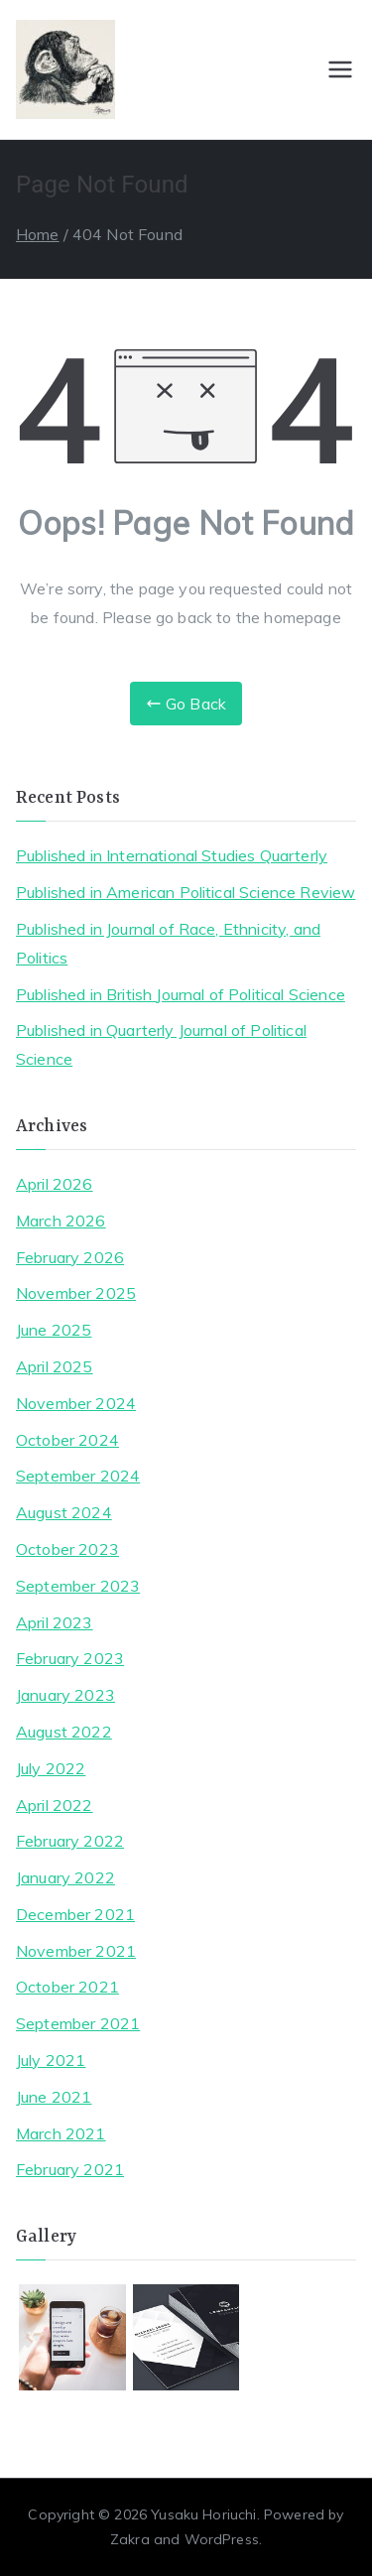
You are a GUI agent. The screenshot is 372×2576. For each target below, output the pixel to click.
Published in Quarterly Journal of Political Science (161, 1044)
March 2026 (61, 1220)
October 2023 (67, 1549)
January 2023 (65, 1695)
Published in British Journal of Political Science (180, 994)
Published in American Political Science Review (185, 892)
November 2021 (76, 1951)
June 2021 (53, 2097)
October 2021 (67, 1986)
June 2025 (53, 1330)
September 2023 (78, 1586)
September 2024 (78, 1475)
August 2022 (64, 1731)
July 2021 (50, 2060)
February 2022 (70, 1841)
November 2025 (76, 1293)
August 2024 (64, 1512)
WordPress (222, 2539)
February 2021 (70, 2169)
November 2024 (76, 1403)
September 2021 (78, 2023)
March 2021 (61, 2133)
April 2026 (54, 1184)
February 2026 (70, 1257)
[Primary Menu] (340, 69)
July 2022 (50, 1768)
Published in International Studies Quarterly (171, 855)
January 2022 (65, 1877)
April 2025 (54, 1366)
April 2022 (54, 1805)
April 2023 (54, 1622)
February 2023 (70, 1658)
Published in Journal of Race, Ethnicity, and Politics (168, 943)
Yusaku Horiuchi (203, 2514)
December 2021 (75, 1914)
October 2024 (67, 1440)
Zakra (130, 2539)
